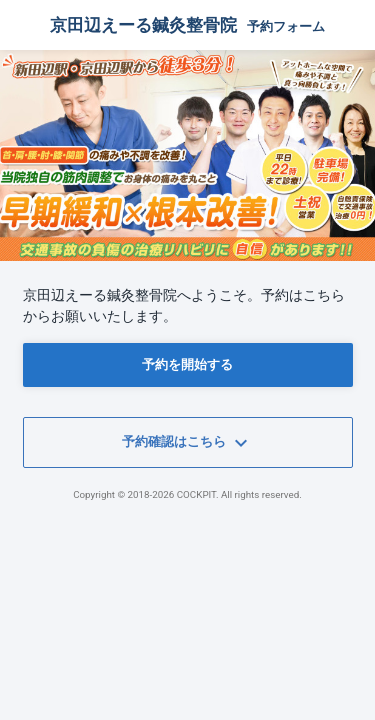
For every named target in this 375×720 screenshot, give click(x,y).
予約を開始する (187, 364)
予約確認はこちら (187, 443)
